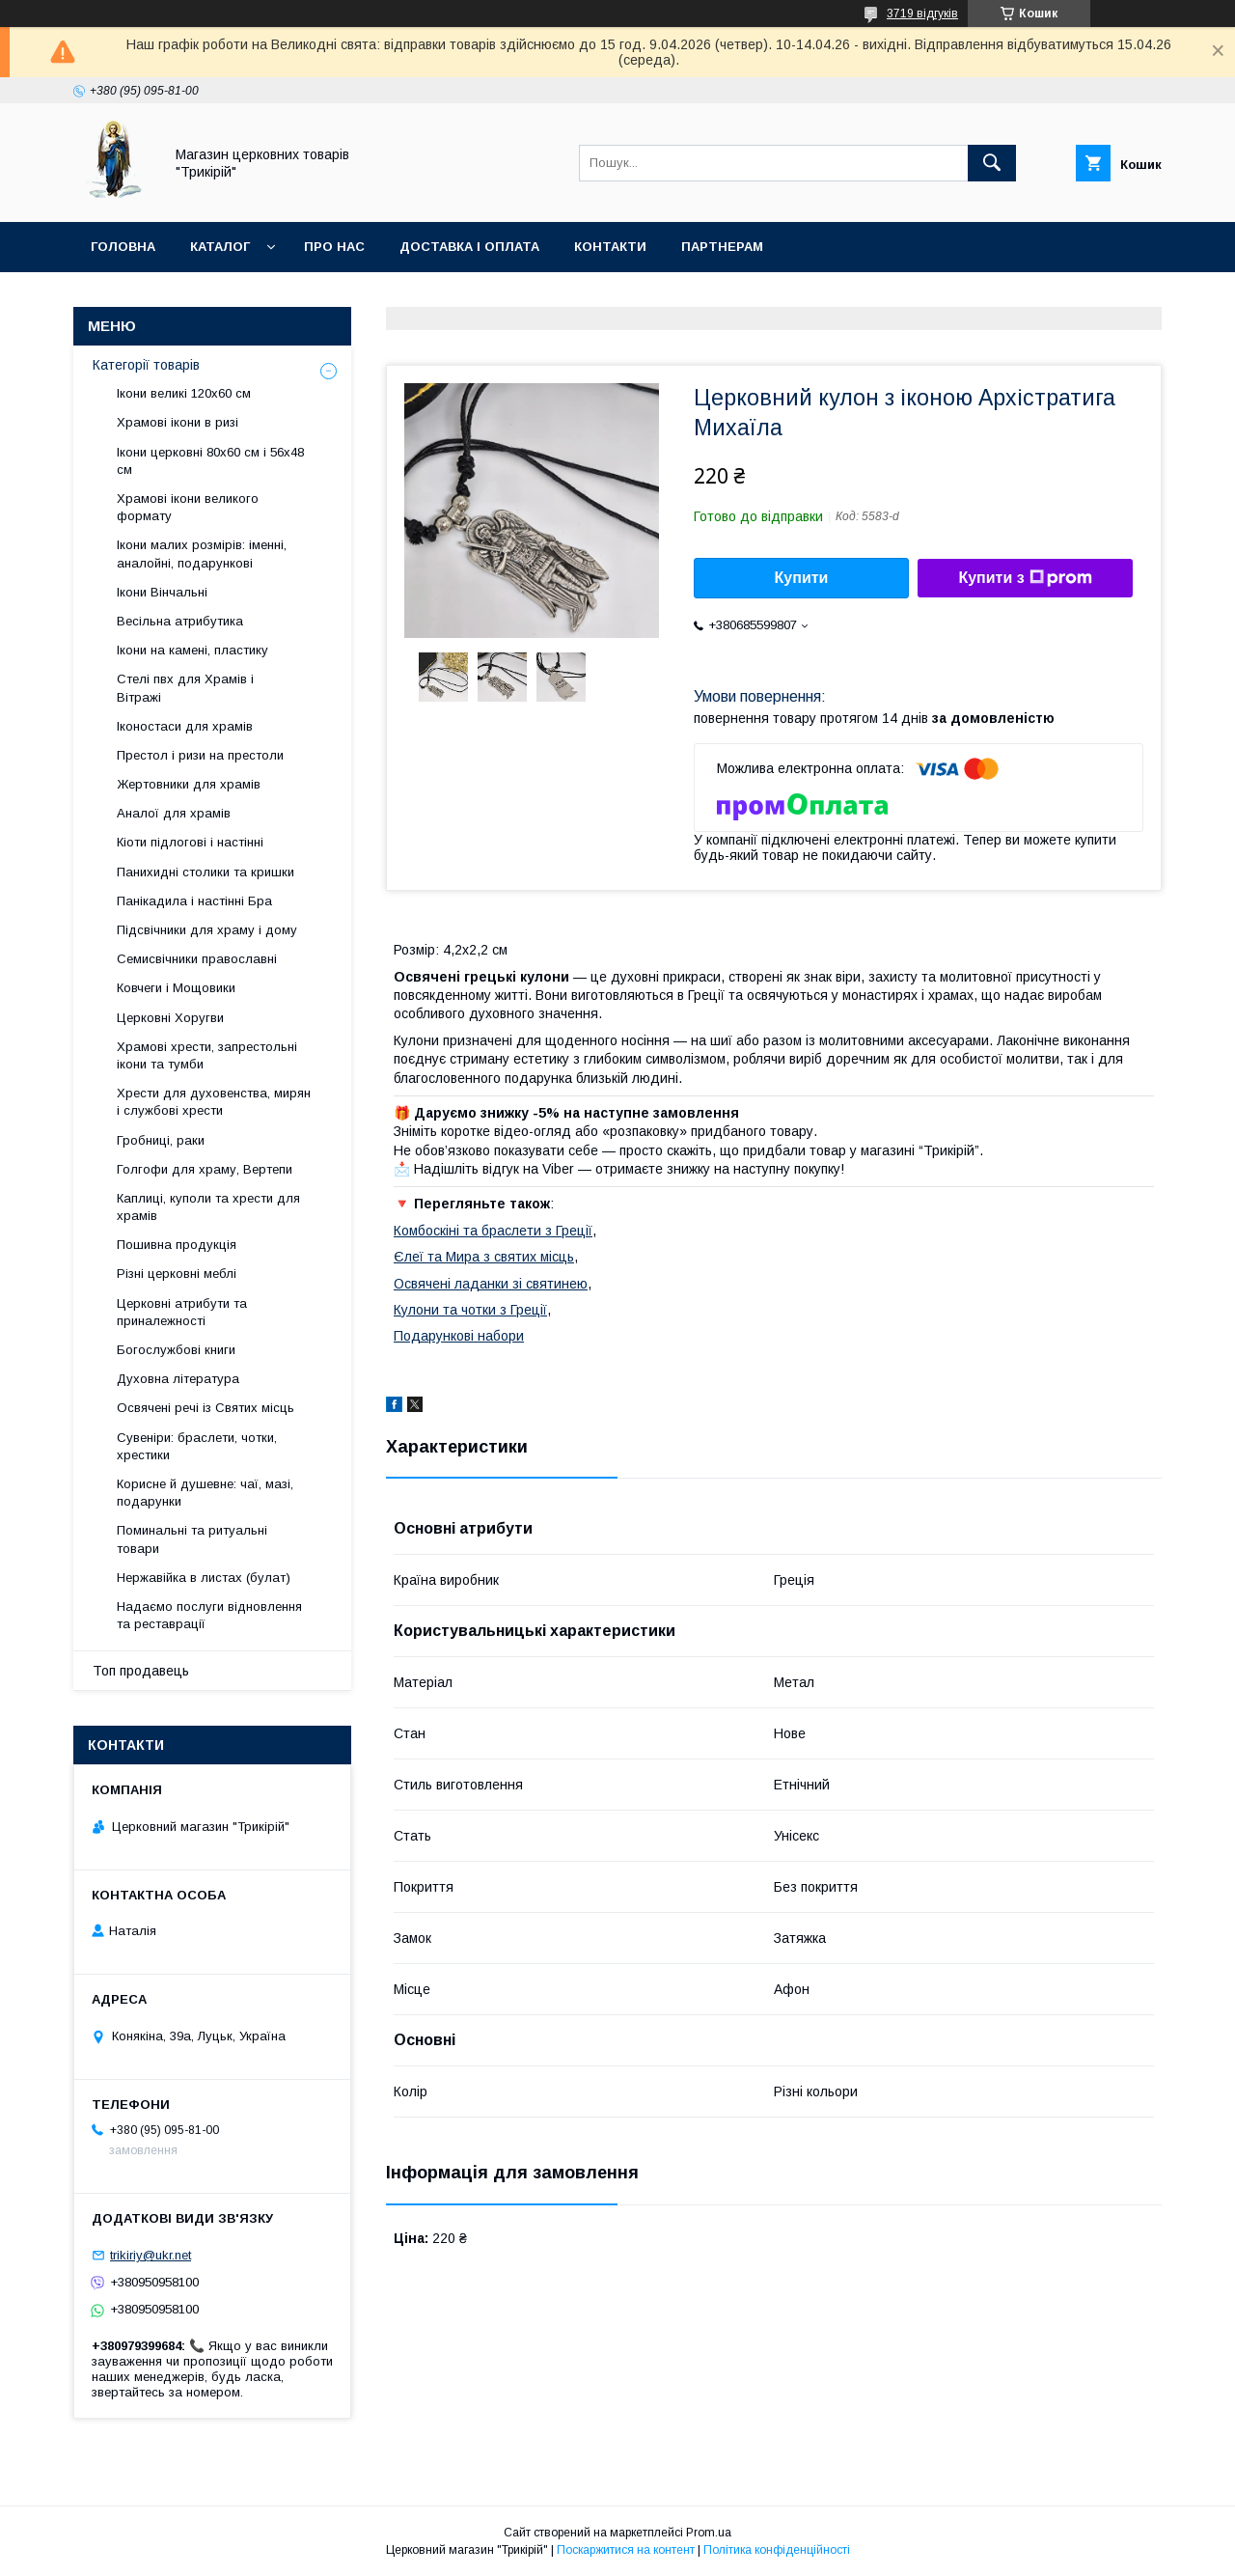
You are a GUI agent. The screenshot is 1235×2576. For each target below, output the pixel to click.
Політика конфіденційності (776, 2550)
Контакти (610, 246)
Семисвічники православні (197, 959)
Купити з (1024, 578)
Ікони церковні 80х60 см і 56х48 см (210, 461)
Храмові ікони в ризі (177, 422)
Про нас (334, 246)
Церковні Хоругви (170, 1018)
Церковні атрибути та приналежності (182, 1312)
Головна (123, 246)
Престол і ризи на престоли (200, 755)
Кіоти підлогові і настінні (190, 842)
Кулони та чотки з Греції (470, 1309)
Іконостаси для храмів (185, 726)
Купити (802, 577)
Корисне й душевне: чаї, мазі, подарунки (205, 1493)
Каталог (220, 246)
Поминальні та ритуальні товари (192, 1539)
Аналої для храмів (174, 813)
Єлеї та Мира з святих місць (484, 1256)
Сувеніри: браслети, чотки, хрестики (197, 1446)
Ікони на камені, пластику (192, 650)
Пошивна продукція (176, 1244)
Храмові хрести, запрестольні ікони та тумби (207, 1055)
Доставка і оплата (469, 246)
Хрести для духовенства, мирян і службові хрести (214, 1102)
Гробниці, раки (161, 1140)
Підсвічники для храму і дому (207, 930)
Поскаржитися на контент (626, 2550)
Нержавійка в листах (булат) (203, 1577)
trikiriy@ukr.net (150, 2255)
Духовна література (178, 1378)
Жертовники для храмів (189, 784)
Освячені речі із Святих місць (205, 1407)
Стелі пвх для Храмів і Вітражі (185, 688)
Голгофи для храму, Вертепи (204, 1169)
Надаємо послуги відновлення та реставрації (209, 1615)
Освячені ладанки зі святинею (491, 1283)
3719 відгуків (922, 13)
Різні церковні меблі (176, 1273)
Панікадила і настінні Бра (194, 901)
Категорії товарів (146, 365)
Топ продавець (141, 1670)
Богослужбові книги (176, 1350)
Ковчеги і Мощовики (176, 988)
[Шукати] (992, 163)
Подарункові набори (459, 1335)
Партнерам (722, 246)
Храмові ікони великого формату (188, 507)
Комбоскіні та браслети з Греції (493, 1230)
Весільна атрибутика (180, 621)
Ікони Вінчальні (162, 592)
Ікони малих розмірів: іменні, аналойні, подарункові (202, 553)
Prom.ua (708, 2532)
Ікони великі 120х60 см (184, 393)
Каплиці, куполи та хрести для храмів (208, 1207)
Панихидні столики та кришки (205, 872)
